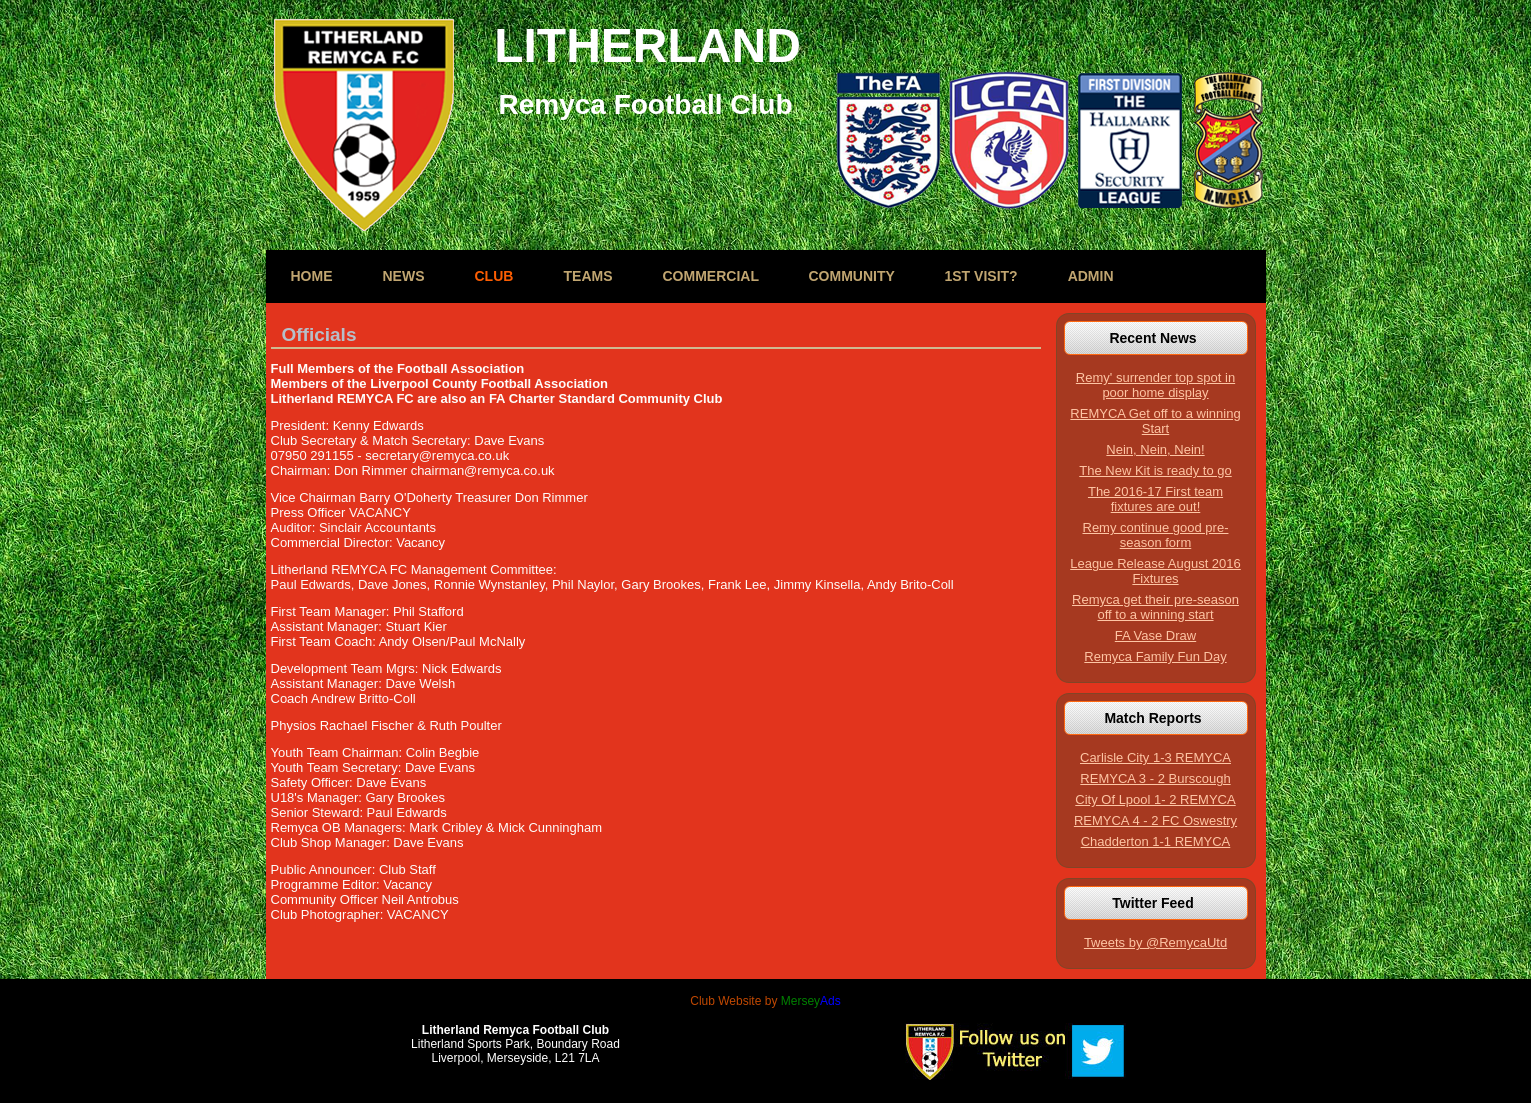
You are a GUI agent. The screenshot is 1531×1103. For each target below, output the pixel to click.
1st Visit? (981, 276)
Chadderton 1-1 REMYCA (1156, 841)
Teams (588, 276)
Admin (1091, 276)
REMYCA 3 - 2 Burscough (1155, 778)
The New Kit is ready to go (1155, 470)
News (404, 276)
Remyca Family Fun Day (1155, 656)
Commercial (711, 276)
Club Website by (765, 1001)
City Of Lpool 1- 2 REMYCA (1155, 799)
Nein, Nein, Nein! (1155, 449)
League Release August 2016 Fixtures (1155, 571)
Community (852, 276)
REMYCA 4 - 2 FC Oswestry (1155, 820)
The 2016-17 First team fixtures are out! (1155, 499)
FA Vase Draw (1155, 635)
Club (494, 276)
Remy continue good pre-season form (1156, 535)
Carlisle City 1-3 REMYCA (1155, 757)
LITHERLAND (647, 45)
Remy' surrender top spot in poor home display (1155, 385)
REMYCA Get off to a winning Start (1155, 421)
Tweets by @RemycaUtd (1155, 942)
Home (312, 276)
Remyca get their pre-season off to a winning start (1155, 607)
